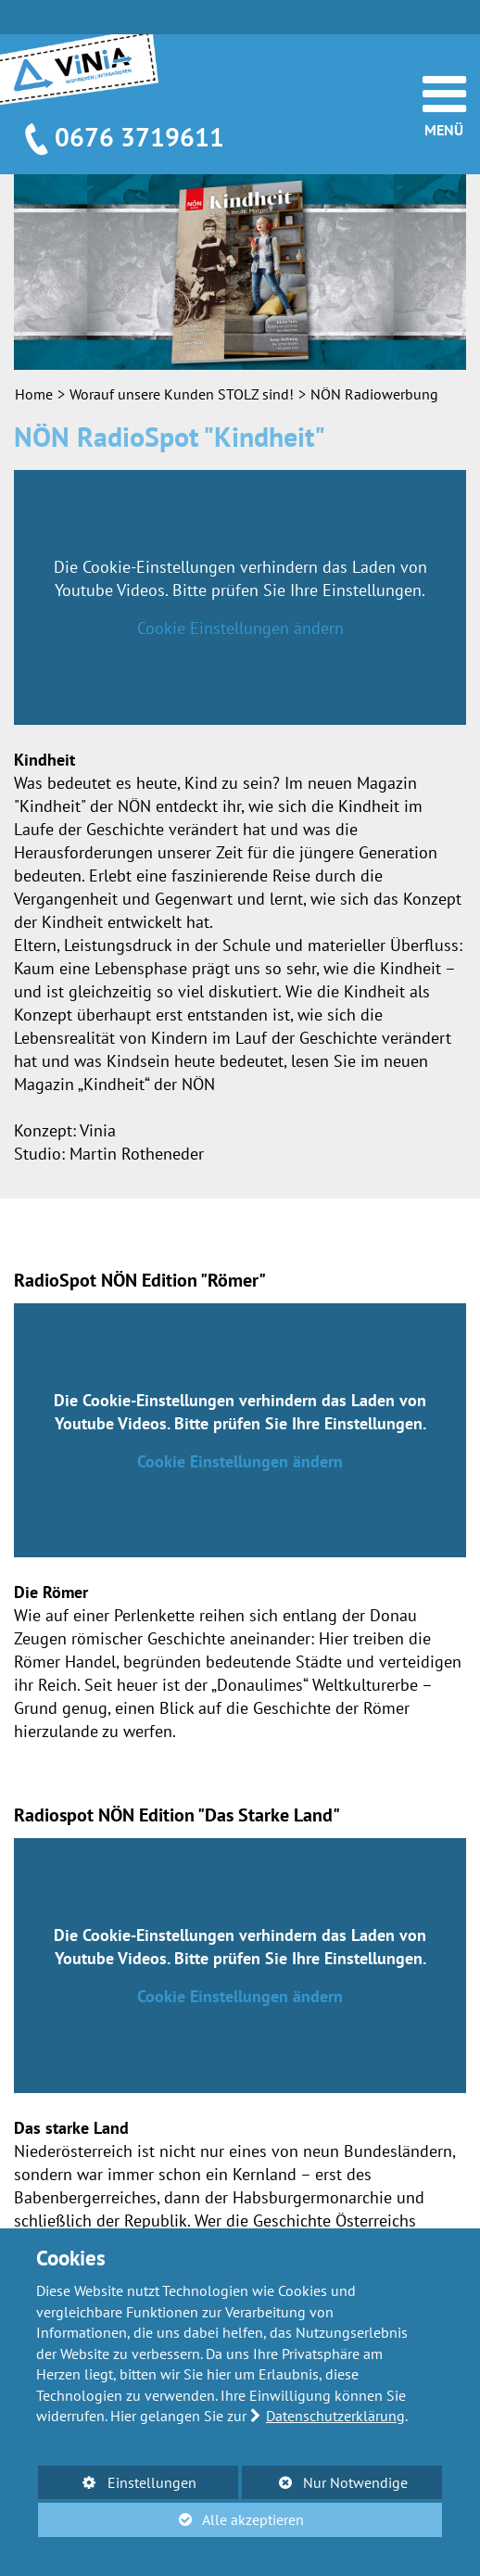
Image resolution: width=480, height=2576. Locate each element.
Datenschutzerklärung (335, 2415)
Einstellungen (117, 2485)
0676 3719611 (139, 137)
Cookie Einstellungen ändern (240, 628)
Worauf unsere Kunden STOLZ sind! (181, 394)
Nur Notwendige (325, 2485)
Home (34, 394)
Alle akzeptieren (171, 2519)
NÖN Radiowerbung (374, 394)
